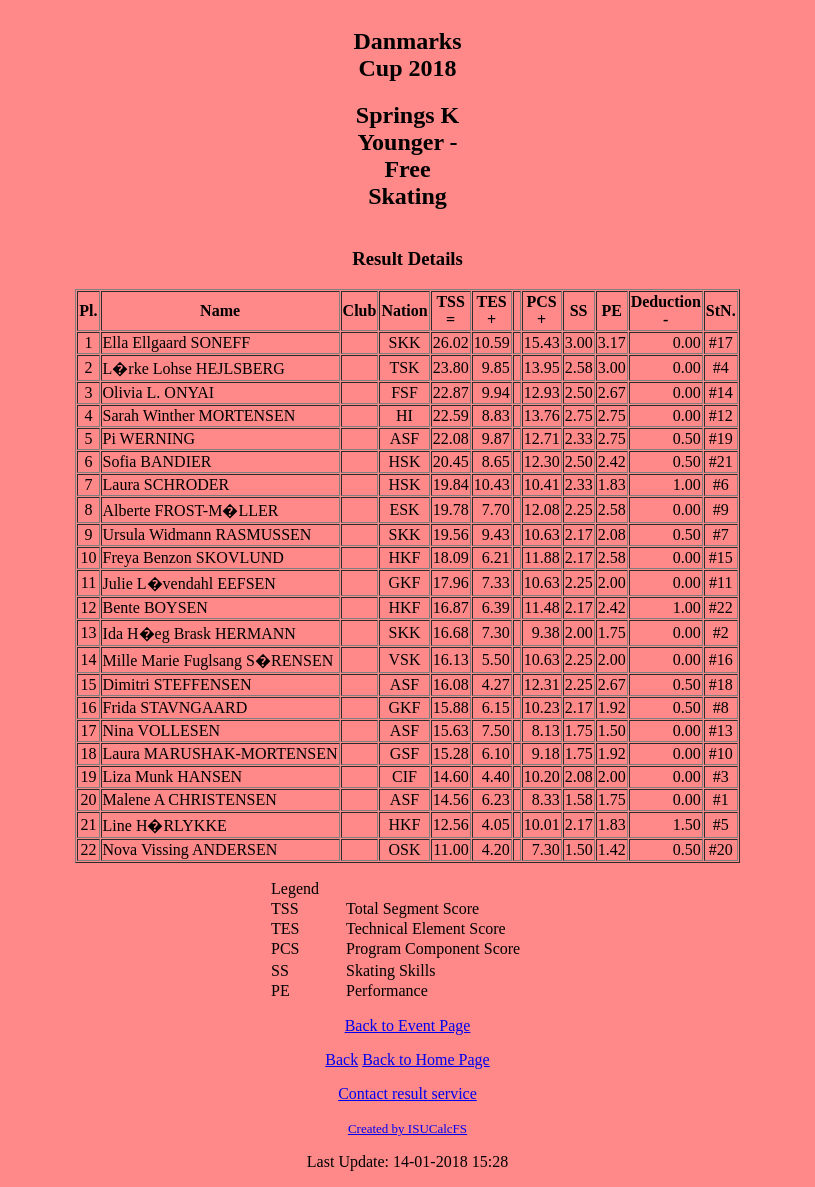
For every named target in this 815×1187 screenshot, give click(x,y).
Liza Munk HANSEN (173, 776)
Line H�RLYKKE (165, 825)
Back (341, 1059)
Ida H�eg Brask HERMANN (199, 633)
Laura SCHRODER (166, 484)
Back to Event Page (408, 1025)
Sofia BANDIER (157, 461)
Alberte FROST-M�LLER (191, 510)
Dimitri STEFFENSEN (177, 684)
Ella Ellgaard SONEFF (177, 342)
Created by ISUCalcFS (407, 1128)
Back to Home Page (426, 1059)
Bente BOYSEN (155, 607)
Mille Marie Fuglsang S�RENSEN (218, 660)
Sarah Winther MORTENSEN (199, 415)
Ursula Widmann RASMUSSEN (207, 534)
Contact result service (407, 1093)
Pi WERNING (149, 438)
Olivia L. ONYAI (159, 392)
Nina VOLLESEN (161, 730)
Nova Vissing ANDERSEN (190, 849)
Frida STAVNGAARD (175, 707)
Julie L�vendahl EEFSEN (189, 583)
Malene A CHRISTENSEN (190, 799)
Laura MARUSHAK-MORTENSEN (220, 753)
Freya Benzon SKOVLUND (193, 557)
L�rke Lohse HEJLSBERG (194, 368)
